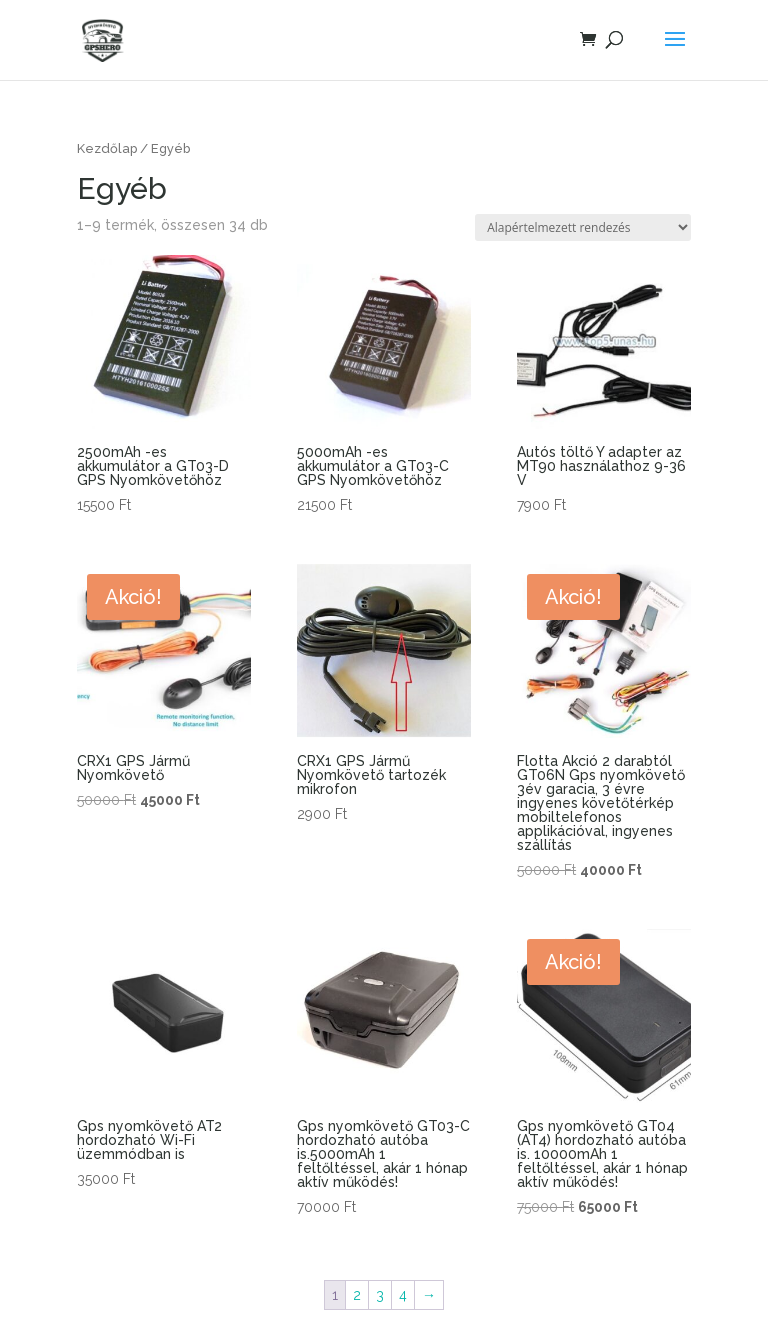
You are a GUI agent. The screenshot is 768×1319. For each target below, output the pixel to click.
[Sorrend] (583, 227)
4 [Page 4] (403, 1295)
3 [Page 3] (380, 1295)
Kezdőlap (107, 148)
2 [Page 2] (357, 1295)
